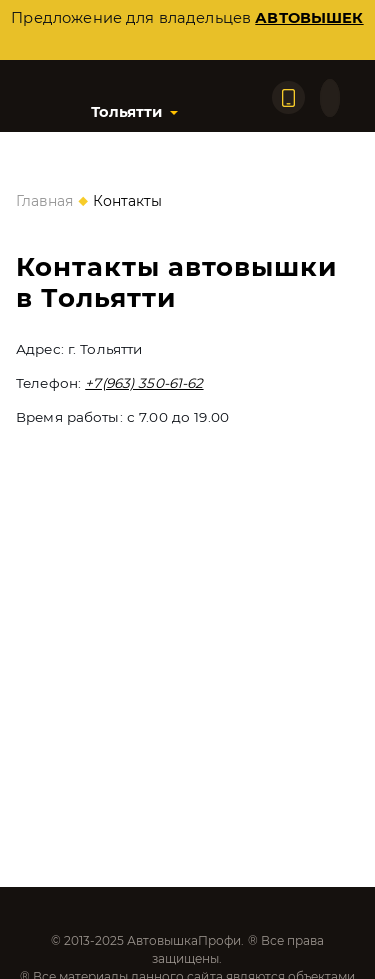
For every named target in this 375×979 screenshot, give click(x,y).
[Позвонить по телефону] (288, 97)
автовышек (309, 18)
